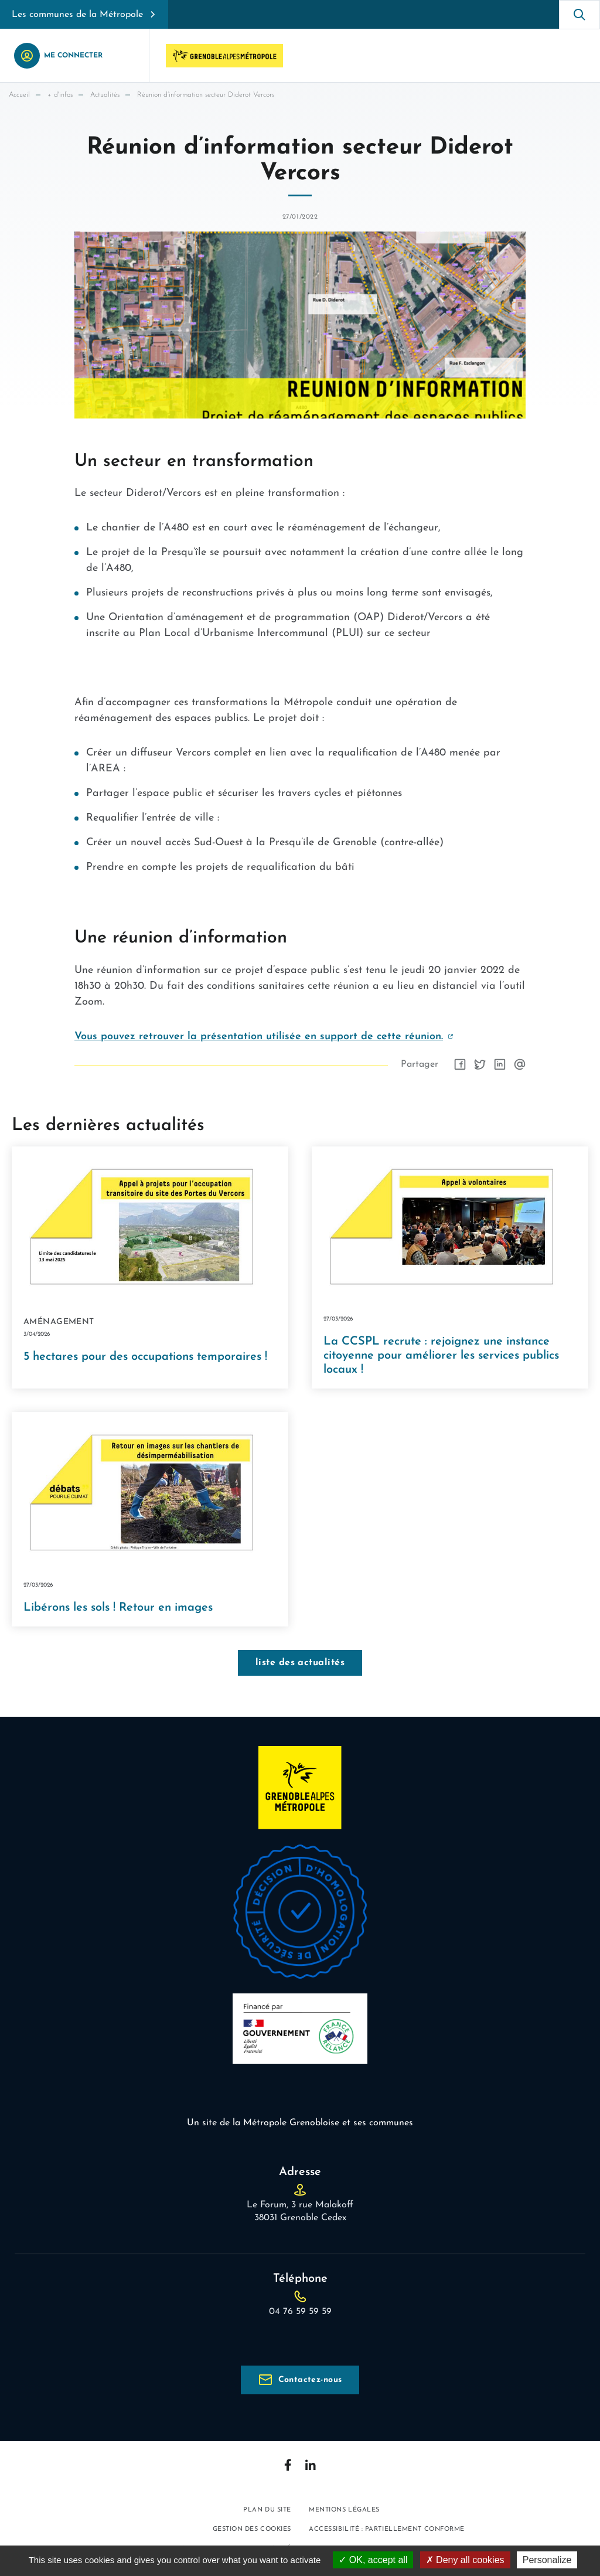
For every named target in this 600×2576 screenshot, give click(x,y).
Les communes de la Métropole (77, 14)
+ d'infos (60, 94)
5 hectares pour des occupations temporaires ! (145, 1357)
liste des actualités (300, 1663)
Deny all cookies (465, 2560)
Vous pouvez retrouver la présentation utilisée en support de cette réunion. (258, 1036)
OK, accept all (373, 2560)
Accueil (19, 94)
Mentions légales (344, 2510)
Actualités (105, 94)
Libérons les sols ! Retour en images (118, 1608)
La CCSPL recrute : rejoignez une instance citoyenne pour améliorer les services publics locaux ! (441, 1356)
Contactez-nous (310, 2380)
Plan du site (267, 2510)
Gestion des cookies (252, 2529)
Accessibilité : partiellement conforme (387, 2529)
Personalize (547, 2560)
